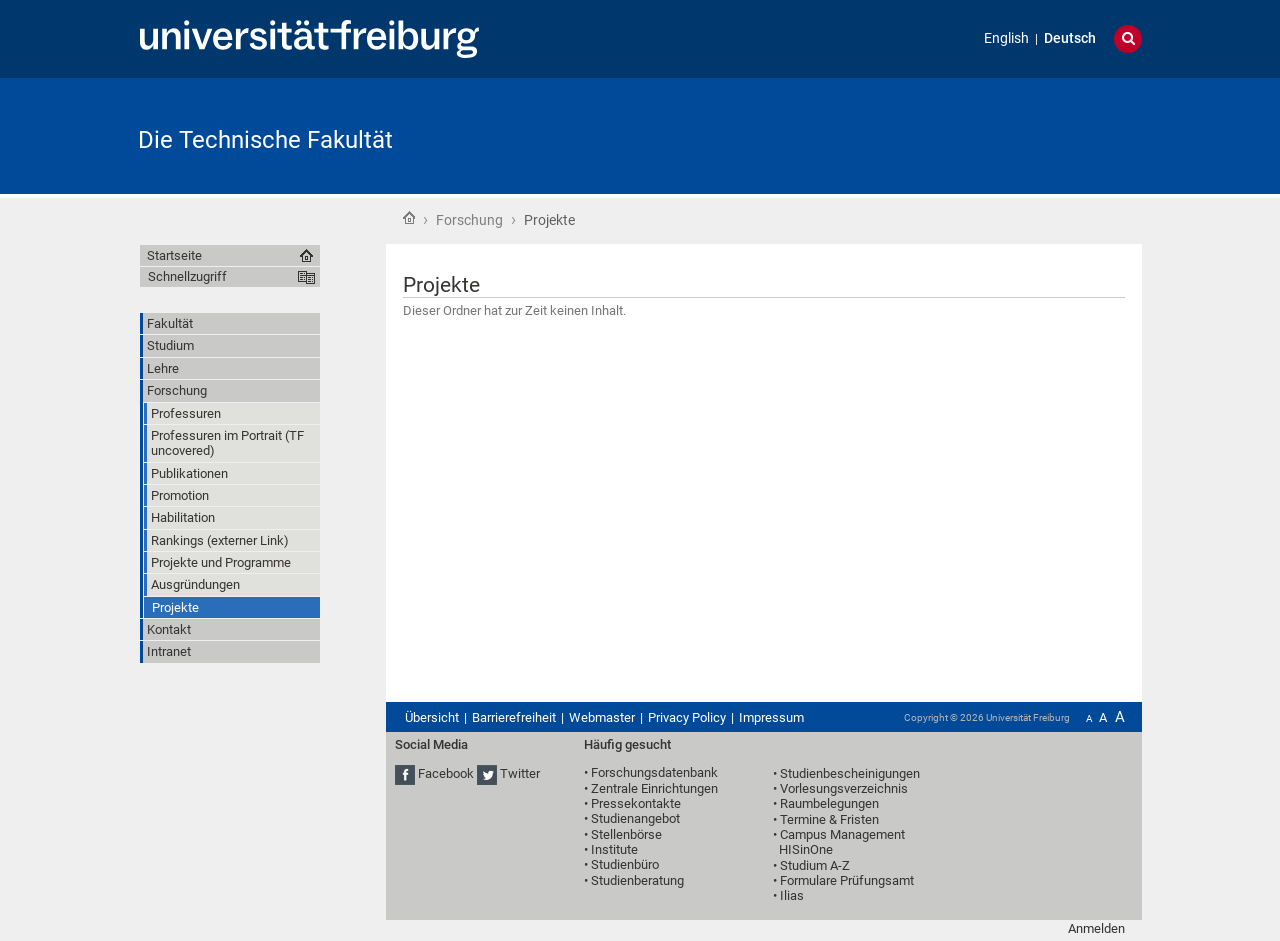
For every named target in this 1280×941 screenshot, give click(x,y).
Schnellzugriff (187, 276)
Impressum (771, 717)
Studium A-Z (815, 865)
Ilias (792, 895)
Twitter (520, 773)
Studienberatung (637, 880)
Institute (614, 849)
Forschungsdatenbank (654, 772)
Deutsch (1070, 38)
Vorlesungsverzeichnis (844, 788)
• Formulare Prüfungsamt (843, 880)
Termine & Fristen (829, 819)
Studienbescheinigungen (850, 773)
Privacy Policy (687, 717)
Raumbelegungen (829, 803)
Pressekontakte (636, 803)
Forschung (469, 220)
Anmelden (1096, 928)
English (1006, 38)
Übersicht (432, 717)
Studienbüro (625, 864)
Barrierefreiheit (514, 717)
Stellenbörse (626, 834)
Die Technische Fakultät (265, 140)
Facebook (446, 773)
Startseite (409, 218)
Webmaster (602, 717)
